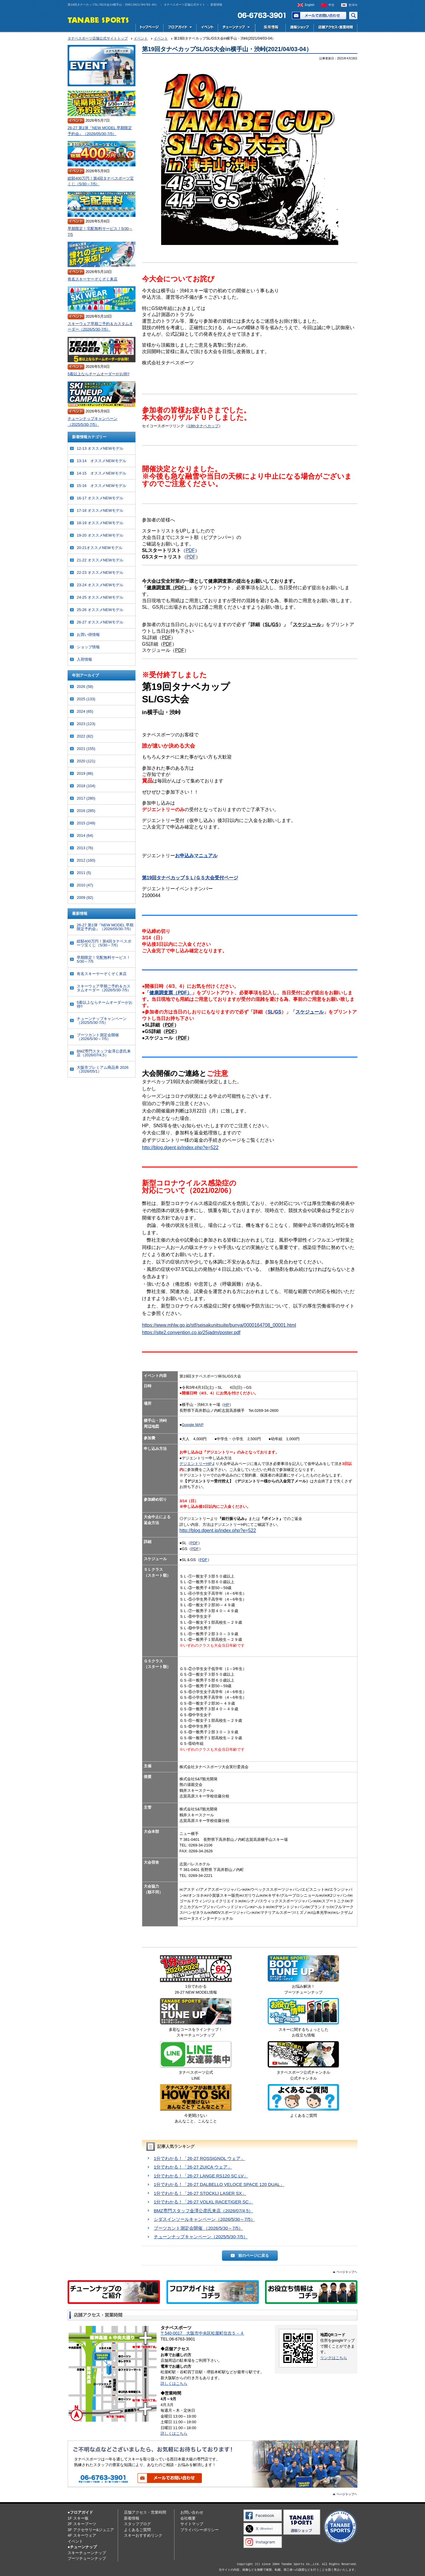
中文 (331, 5)
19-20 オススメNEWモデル (100, 535)
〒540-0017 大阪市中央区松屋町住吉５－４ (202, 2333)
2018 (86, 786)
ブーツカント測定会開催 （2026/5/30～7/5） (198, 2228)
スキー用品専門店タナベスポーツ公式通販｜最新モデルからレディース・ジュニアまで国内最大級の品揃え (299, 28)
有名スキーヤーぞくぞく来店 (92, 279)
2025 (86, 699)
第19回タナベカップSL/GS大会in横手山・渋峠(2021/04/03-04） (227, 49)
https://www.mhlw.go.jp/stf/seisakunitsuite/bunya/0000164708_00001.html (219, 1325)
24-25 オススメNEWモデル (100, 597)
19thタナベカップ (203, 426)
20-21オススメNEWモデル (99, 547)
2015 (86, 823)
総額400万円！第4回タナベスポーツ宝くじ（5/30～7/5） (101, 181)
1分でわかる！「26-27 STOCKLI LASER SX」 (200, 2193)
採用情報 (269, 28)
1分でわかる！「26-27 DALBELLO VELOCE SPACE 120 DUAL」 (219, 2184)
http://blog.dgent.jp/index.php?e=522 (180, 1147)
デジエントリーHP (195, 1463)
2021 (86, 748)
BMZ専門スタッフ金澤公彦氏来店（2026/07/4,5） (203, 2210)
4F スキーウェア (82, 2535)
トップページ (149, 28)
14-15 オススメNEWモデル (101, 473)
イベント (207, 28)
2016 (86, 810)
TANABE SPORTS (98, 20)
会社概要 (188, 2518)
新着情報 (131, 2518)
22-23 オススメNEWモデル (100, 572)
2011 (84, 872)
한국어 (353, 5)
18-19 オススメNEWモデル (100, 523)
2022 (85, 736)
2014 (85, 835)
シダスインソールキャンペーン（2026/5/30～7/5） (204, 2219)
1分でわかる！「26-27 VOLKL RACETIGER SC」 (203, 2201)
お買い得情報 (88, 634)
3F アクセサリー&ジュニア (91, 2530)
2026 (85, 686)
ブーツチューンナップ (87, 2558)
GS (275, 624)
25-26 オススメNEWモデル (100, 610)
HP (226, 1404)
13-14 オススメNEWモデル (101, 461)
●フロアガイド (80, 2512)
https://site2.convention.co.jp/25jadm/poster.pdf (191, 1332)
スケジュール (307, 624)
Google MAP (193, 1424)
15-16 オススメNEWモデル (101, 485)
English (310, 5)
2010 (85, 885)
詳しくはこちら (174, 2383)
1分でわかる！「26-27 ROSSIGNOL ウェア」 (199, 2158)
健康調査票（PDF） (168, 587)
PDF (190, 550)
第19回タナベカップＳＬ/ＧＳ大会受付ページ (190, 877)
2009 (85, 897)
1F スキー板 (78, 2518)
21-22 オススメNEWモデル (100, 560)
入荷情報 (84, 659)
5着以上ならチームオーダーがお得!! (98, 374)
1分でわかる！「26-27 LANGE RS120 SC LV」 (201, 2175)
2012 (86, 860)
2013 (85, 848)
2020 (86, 761)
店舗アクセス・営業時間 (335, 28)
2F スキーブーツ (82, 2524)
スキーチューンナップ (87, 2553)
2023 (86, 724)
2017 (86, 798)
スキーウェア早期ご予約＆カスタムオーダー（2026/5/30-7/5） (100, 326)
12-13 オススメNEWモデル (100, 448)
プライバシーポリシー (199, 2530)
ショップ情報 (88, 647)
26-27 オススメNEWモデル (100, 622)
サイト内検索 (353, 15)
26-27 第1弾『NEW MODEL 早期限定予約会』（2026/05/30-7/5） (100, 131)
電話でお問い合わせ (259, 15)
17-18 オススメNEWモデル (100, 510)
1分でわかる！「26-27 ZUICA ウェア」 (193, 2166)
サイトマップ (191, 2524)
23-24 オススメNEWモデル (100, 585)
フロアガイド (179, 28)
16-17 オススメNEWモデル (100, 498)
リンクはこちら (333, 2358)
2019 (85, 773)
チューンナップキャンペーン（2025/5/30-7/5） (201, 2236)
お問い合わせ (319, 15)
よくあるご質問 (137, 2530)
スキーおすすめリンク (143, 2535)
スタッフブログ (137, 2524)
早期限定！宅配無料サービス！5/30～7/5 (100, 231)
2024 (85, 711)
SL (268, 624)
